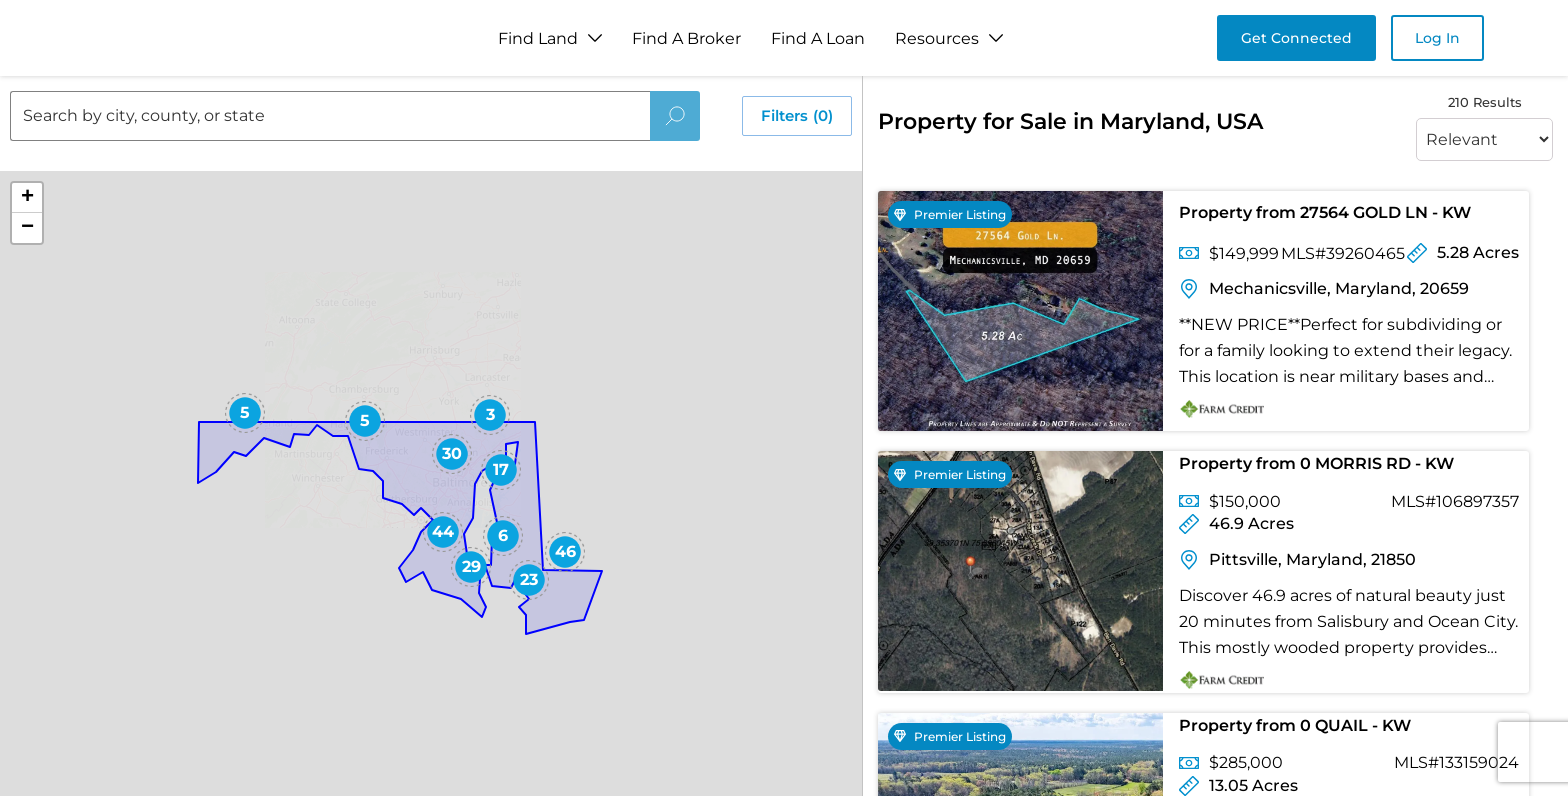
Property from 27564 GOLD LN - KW (1325, 212)
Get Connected (1296, 38)
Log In (1437, 38)
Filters (797, 116)
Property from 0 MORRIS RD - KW (1316, 463)
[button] (245, 413)
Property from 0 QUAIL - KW (1295, 725)
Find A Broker (686, 38)
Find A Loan (818, 38)
